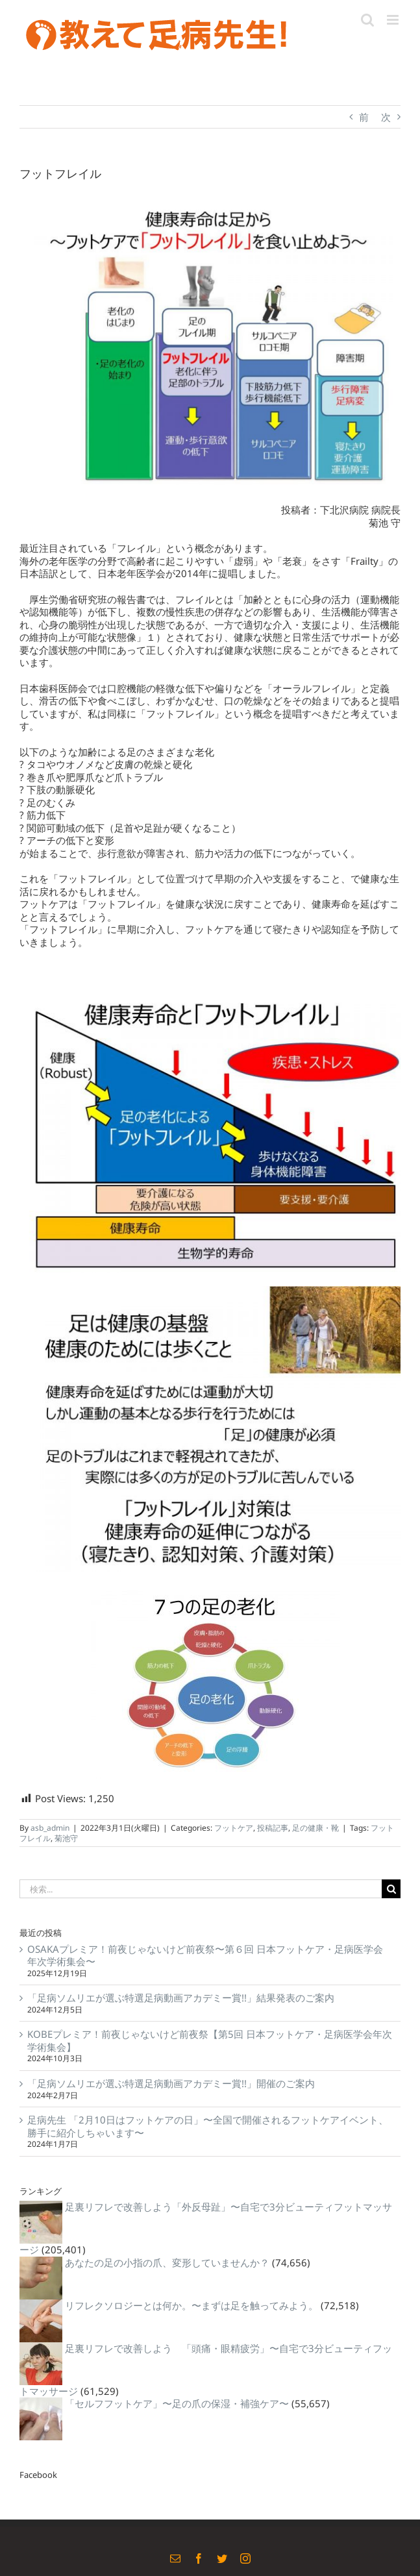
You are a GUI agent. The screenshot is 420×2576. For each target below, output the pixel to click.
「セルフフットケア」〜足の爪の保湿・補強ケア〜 (177, 2403)
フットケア (233, 1827)
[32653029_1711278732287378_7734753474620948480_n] (210, 341)
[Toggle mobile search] (367, 20)
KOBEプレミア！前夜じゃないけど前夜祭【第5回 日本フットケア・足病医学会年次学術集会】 (209, 2040)
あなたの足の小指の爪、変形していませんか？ (167, 2262)
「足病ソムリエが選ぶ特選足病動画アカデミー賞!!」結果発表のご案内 (180, 1997)
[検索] (391, 1888)
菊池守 (66, 1838)
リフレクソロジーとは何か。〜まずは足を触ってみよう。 (191, 2305)
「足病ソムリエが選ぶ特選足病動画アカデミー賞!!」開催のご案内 (171, 2083)
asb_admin (50, 1827)
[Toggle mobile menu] (394, 20)
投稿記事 (272, 1827)
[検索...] (200, 1888)
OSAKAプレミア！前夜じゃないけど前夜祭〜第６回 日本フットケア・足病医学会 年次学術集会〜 (205, 1955)
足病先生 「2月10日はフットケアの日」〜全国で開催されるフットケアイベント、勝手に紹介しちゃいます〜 (207, 2126)
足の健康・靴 (315, 1827)
